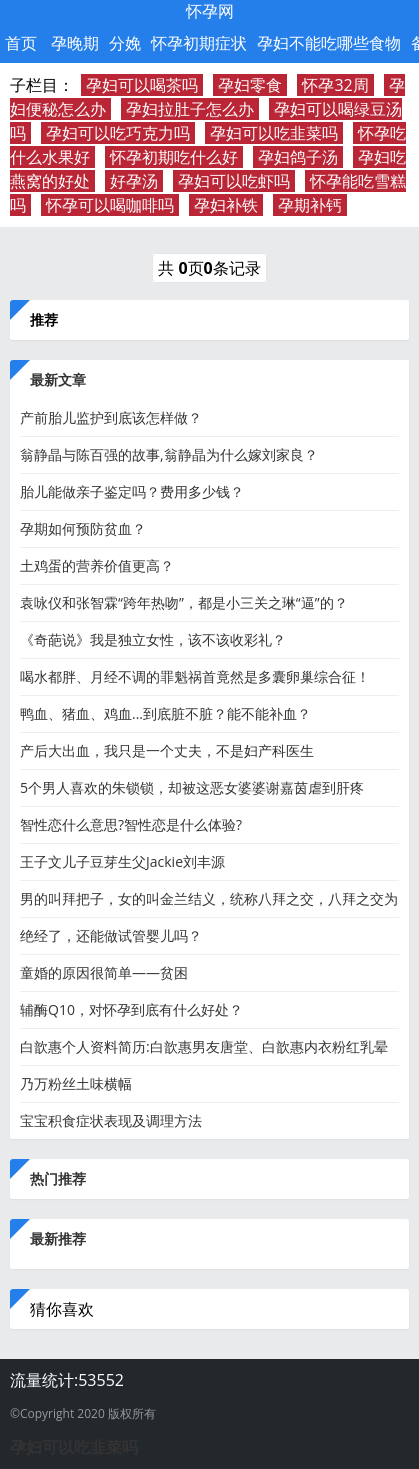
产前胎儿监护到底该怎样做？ (111, 417)
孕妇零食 (250, 85)
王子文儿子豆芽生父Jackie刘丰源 (122, 861)
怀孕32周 (335, 85)
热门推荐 (58, 1178)
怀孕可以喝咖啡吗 (110, 205)
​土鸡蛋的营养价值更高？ (97, 565)
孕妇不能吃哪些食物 (329, 43)
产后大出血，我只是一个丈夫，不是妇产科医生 (167, 750)
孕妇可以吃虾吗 (234, 181)
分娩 (125, 43)
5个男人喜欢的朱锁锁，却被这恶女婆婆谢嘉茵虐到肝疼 (192, 787)
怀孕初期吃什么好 (174, 157)
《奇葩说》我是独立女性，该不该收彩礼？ (153, 639)
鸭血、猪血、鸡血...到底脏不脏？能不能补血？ (165, 713)
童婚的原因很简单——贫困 (104, 972)
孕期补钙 (310, 205)
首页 (21, 43)
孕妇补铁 (226, 205)
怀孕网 (210, 11)
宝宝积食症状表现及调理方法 (111, 1120)
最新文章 (58, 379)
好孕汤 (134, 181)
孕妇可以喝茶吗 (142, 85)
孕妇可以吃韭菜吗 (274, 133)
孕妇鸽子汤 (298, 157)
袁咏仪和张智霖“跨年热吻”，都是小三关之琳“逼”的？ (184, 602)
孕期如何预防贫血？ (83, 528)
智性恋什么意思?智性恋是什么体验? (131, 824)
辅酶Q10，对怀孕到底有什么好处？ (131, 1009)
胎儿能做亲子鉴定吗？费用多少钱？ (132, 491)
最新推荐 (58, 1238)
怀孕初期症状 (199, 43)
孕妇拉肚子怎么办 (190, 109)
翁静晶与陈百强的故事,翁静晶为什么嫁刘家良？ (169, 454)
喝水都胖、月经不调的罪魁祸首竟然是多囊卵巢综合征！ (195, 676)
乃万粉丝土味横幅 (76, 1083)
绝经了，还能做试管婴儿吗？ (111, 935)
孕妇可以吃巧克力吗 (118, 133)
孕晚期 (75, 43)
